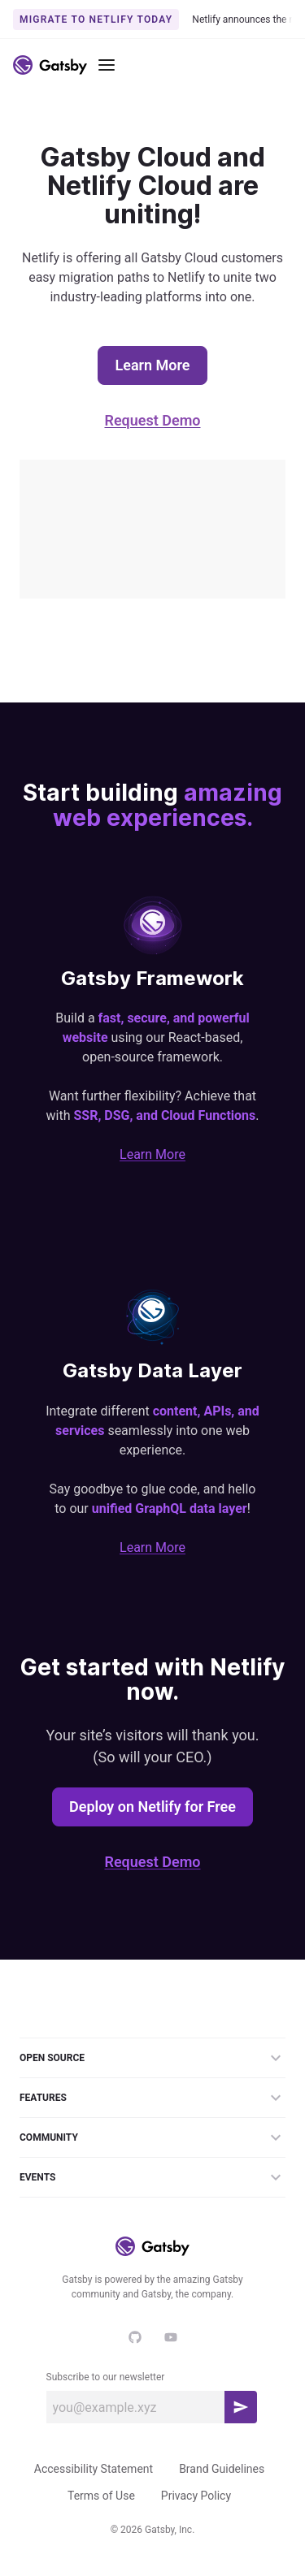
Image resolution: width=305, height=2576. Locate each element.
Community (152, 2137)
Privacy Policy (196, 2495)
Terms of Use (101, 2495)
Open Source (152, 2058)
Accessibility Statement (93, 2468)
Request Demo (152, 420)
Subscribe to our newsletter (105, 2377)
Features (152, 2097)
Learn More (152, 365)
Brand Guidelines (221, 2468)
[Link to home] (50, 65)
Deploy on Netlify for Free (152, 1806)
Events (152, 2177)
